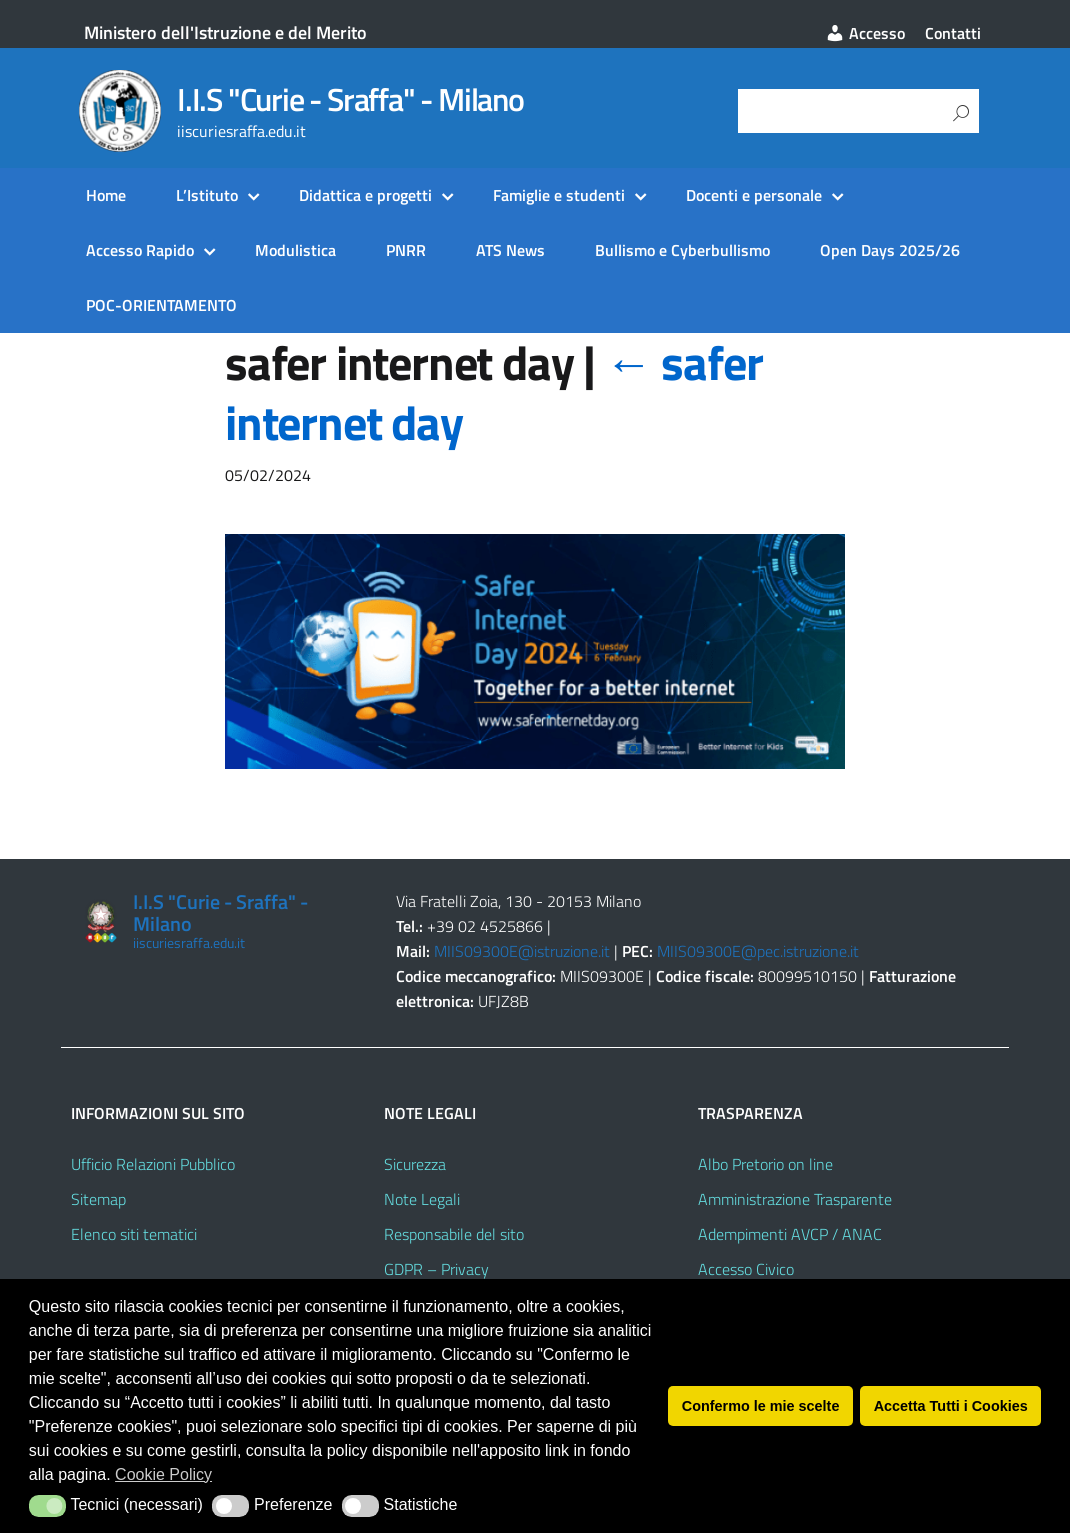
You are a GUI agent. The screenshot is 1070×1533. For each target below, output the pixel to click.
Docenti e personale (754, 195)
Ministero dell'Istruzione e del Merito (225, 32)
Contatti (953, 33)
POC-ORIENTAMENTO (161, 305)
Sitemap (98, 1199)
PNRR (406, 250)
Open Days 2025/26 (890, 250)
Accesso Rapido (140, 250)
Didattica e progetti (365, 195)
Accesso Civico (746, 1269)
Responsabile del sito (454, 1234)
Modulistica (295, 250)
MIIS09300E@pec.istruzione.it (758, 951)
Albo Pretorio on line (765, 1164)
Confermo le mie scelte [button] (761, 1406)
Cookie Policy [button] (163, 1474)
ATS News (510, 250)
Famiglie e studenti (559, 195)
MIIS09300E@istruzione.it (522, 951)
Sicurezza (415, 1164)
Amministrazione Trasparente (795, 1199)
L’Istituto (207, 195)
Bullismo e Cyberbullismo (682, 250)
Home (106, 195)
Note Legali (422, 1199)
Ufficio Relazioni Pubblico (153, 1164)
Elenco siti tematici (134, 1234)
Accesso (865, 33)
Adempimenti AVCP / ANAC (790, 1234)
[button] (47, 1506)
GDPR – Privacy (436, 1269)
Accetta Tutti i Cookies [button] (951, 1406)
